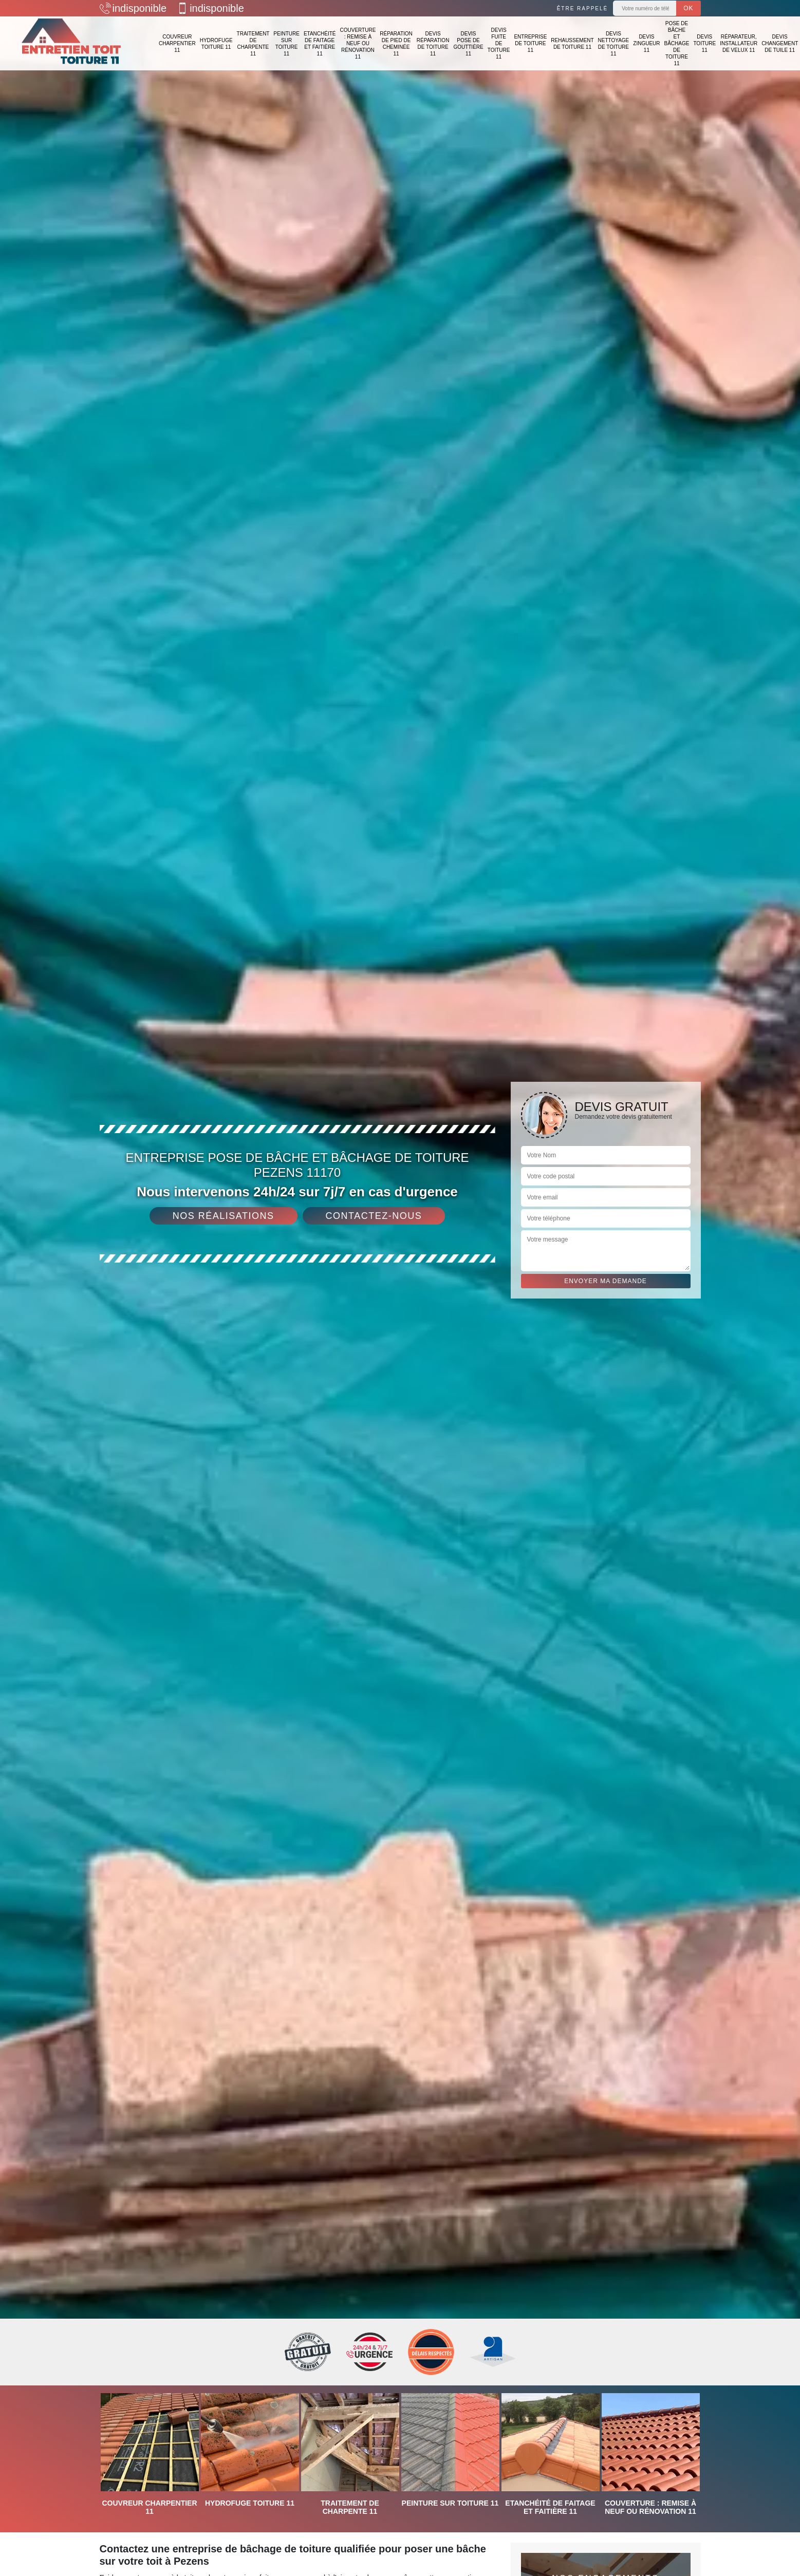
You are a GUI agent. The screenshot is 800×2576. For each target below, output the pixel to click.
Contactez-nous (374, 1216)
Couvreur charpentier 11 (177, 43)
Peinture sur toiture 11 (286, 44)
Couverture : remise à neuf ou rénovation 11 (358, 43)
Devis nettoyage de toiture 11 (613, 44)
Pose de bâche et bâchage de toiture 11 (677, 43)
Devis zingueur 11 (646, 43)
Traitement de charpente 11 (253, 44)
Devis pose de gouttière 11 (468, 44)
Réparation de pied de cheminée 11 (396, 44)
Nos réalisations (223, 1216)
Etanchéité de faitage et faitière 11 (320, 44)
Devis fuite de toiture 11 (499, 43)
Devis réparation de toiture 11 (433, 44)
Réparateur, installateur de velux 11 (738, 43)
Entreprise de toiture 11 (530, 43)
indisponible (133, 8)
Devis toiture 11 (704, 43)
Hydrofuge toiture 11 (216, 43)
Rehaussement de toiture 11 (572, 43)
